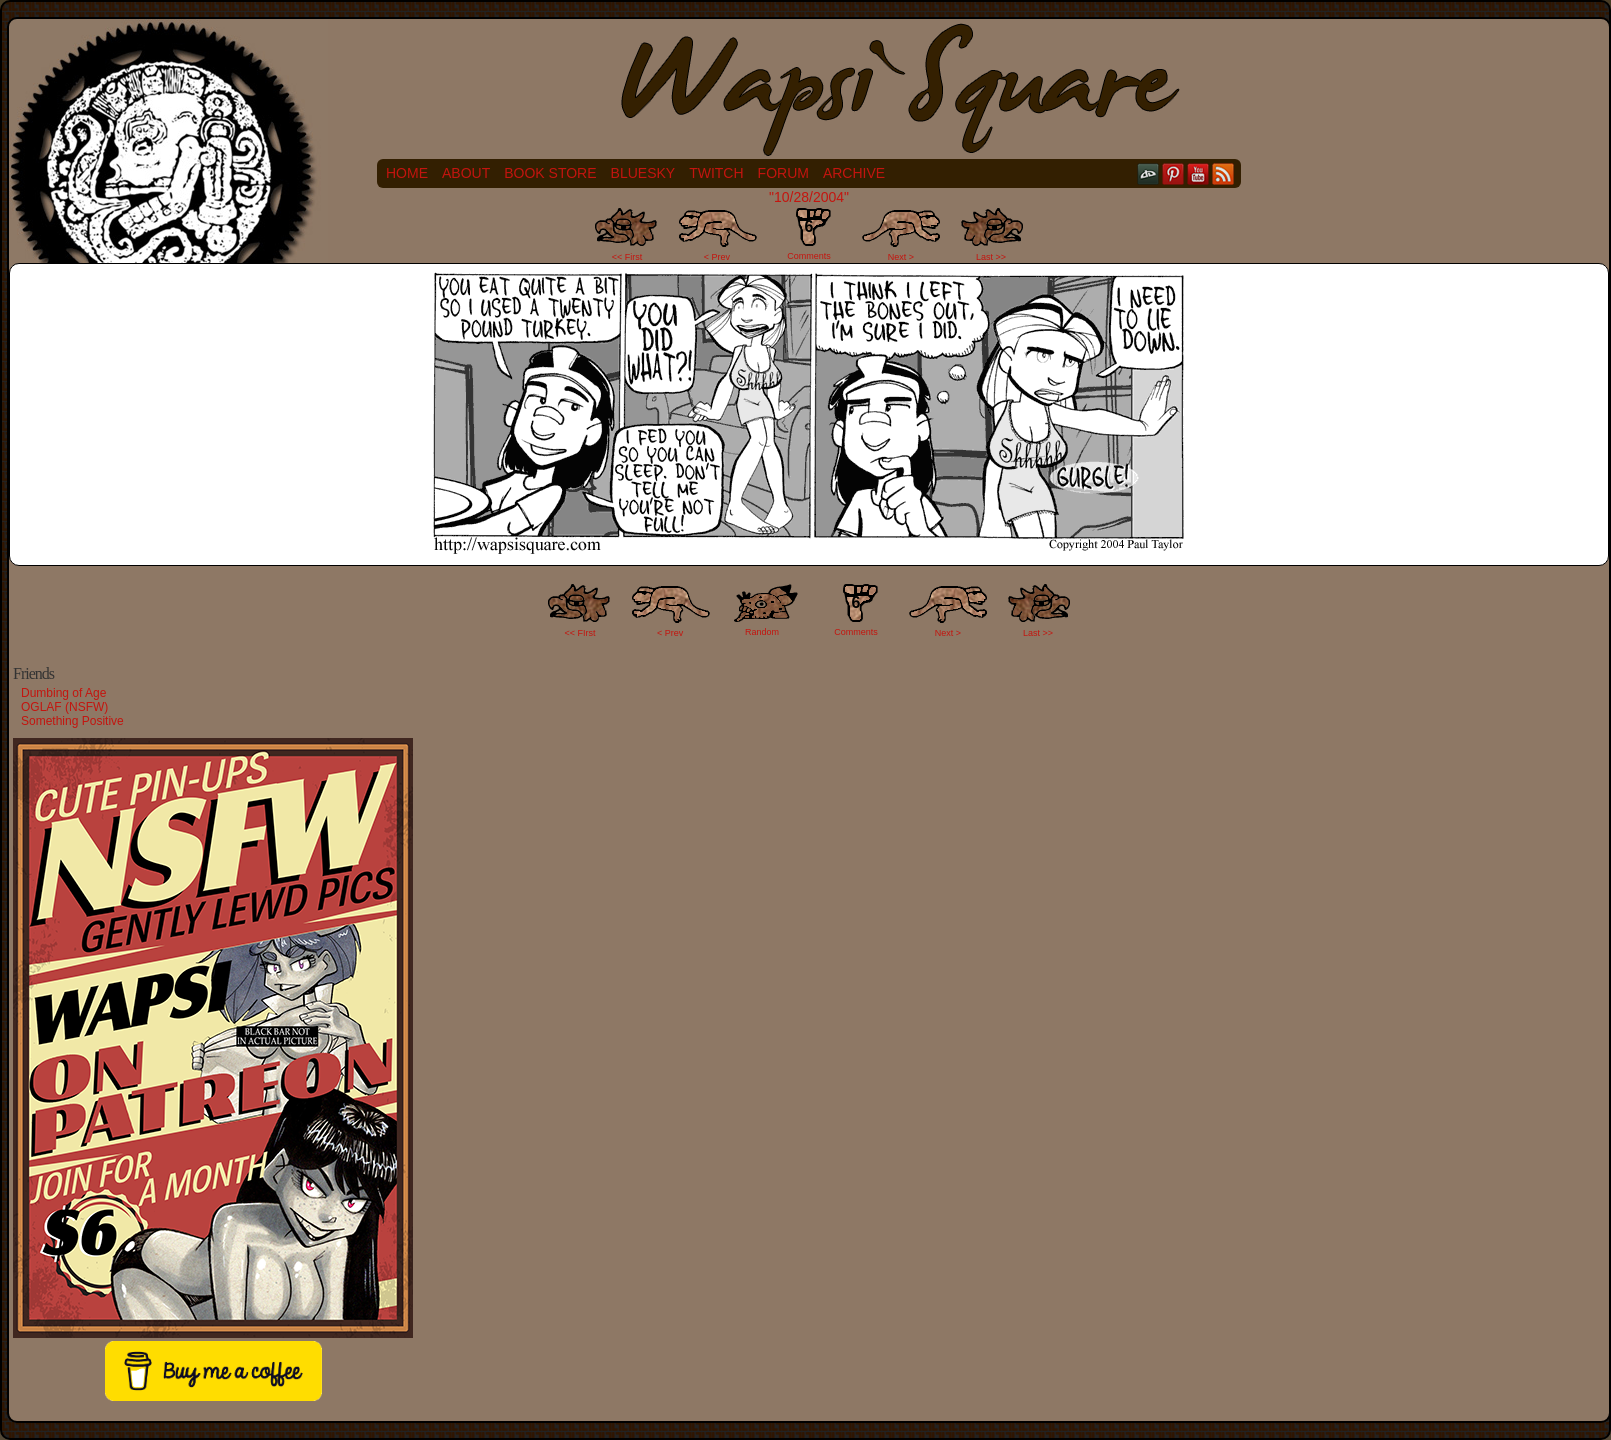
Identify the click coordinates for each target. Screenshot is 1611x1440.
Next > (901, 257)
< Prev (717, 257)
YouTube (1198, 173)
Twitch (716, 173)
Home (407, 173)
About (466, 173)
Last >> (991, 257)
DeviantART (1148, 173)
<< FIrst (580, 633)
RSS (1223, 173)
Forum (783, 173)
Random (762, 632)
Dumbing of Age (63, 693)
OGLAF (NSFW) (64, 707)
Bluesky (643, 173)
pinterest (1173, 173)
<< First (627, 257)
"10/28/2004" (809, 197)
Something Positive (72, 721)
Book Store (550, 173)
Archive (854, 173)
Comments (809, 234)
